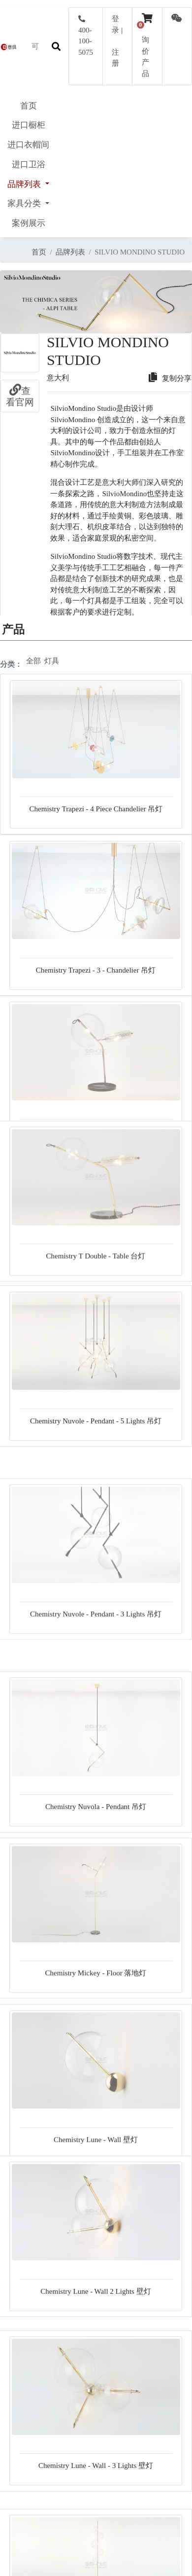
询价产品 (147, 51)
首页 (28, 105)
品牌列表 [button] (25, 184)
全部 (33, 661)
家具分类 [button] (25, 203)
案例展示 (28, 223)
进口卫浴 (28, 164)
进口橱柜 (28, 125)
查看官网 (20, 396)
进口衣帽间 (28, 144)
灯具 (51, 661)
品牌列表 (70, 252)
